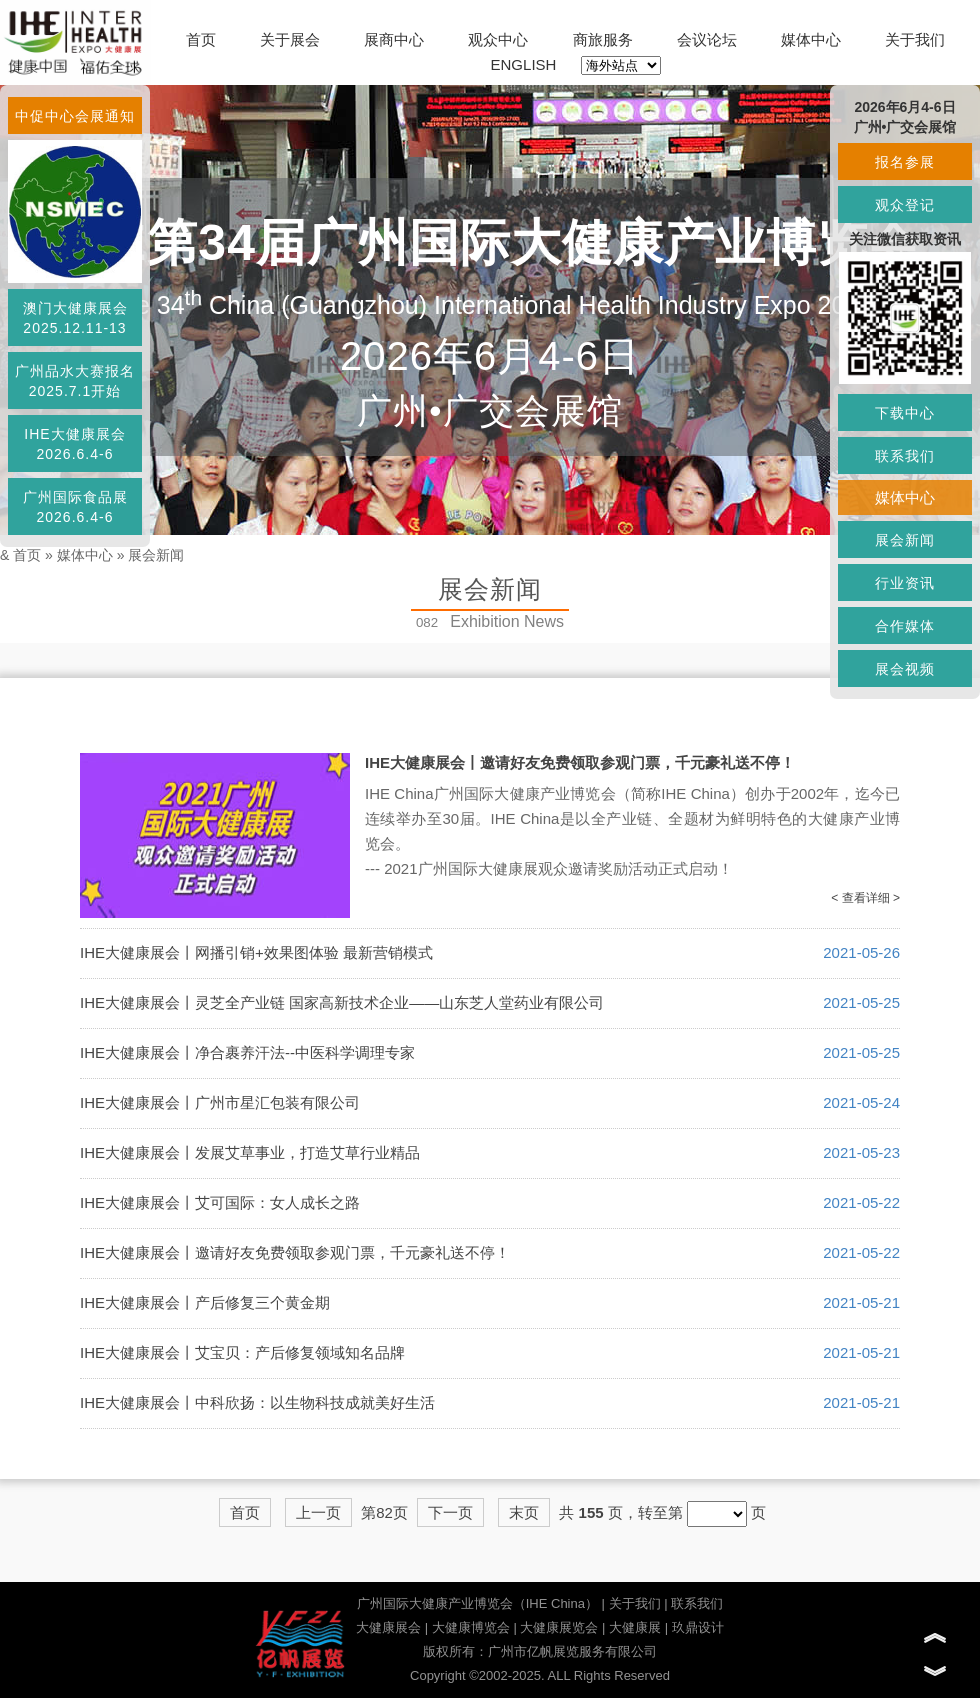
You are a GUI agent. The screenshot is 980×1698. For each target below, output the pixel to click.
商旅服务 (603, 39)
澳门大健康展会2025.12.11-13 (75, 318)
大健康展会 (388, 1627)
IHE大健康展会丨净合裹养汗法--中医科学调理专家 (247, 1052)
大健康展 (635, 1627)
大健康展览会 (559, 1627)
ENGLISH (524, 64)
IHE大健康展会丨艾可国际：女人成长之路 (220, 1202)
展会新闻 (156, 555)
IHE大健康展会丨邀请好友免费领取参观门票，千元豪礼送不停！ (580, 762)
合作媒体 (905, 626)
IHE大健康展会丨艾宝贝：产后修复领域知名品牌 (242, 1352)
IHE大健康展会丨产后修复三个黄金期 (205, 1302)
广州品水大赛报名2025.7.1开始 (75, 381)
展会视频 (905, 669)
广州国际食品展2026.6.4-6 (75, 507)
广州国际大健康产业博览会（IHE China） (477, 1603)
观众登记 (905, 205)
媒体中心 (811, 39)
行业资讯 (905, 583)
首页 (201, 39)
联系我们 (697, 1603)
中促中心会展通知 (75, 116)
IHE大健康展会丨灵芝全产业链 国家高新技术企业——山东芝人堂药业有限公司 (342, 1002)
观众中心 (498, 39)
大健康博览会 (471, 1627)
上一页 (318, 1512)
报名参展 (905, 162)
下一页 (450, 1512)
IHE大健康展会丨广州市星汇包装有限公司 (220, 1102)
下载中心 (905, 413)
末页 (524, 1512)
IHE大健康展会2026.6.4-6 (74, 444)
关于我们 (915, 39)
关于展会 (290, 39)
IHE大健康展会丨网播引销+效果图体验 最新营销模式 (256, 952)
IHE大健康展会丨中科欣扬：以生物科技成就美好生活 (257, 1402)
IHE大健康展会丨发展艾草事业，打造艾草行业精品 (250, 1152)
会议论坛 (707, 39)
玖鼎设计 (698, 1627)
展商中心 (394, 39)
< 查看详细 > (865, 898)
